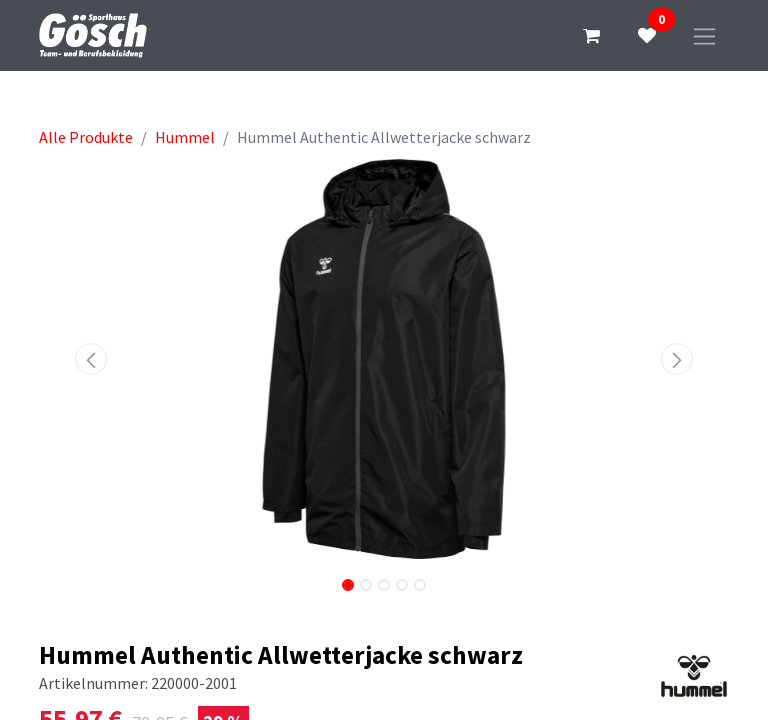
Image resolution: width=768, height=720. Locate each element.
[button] (91, 359)
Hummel (185, 137)
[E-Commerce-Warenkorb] (591, 36)
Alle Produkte (86, 137)
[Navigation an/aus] (704, 35)
